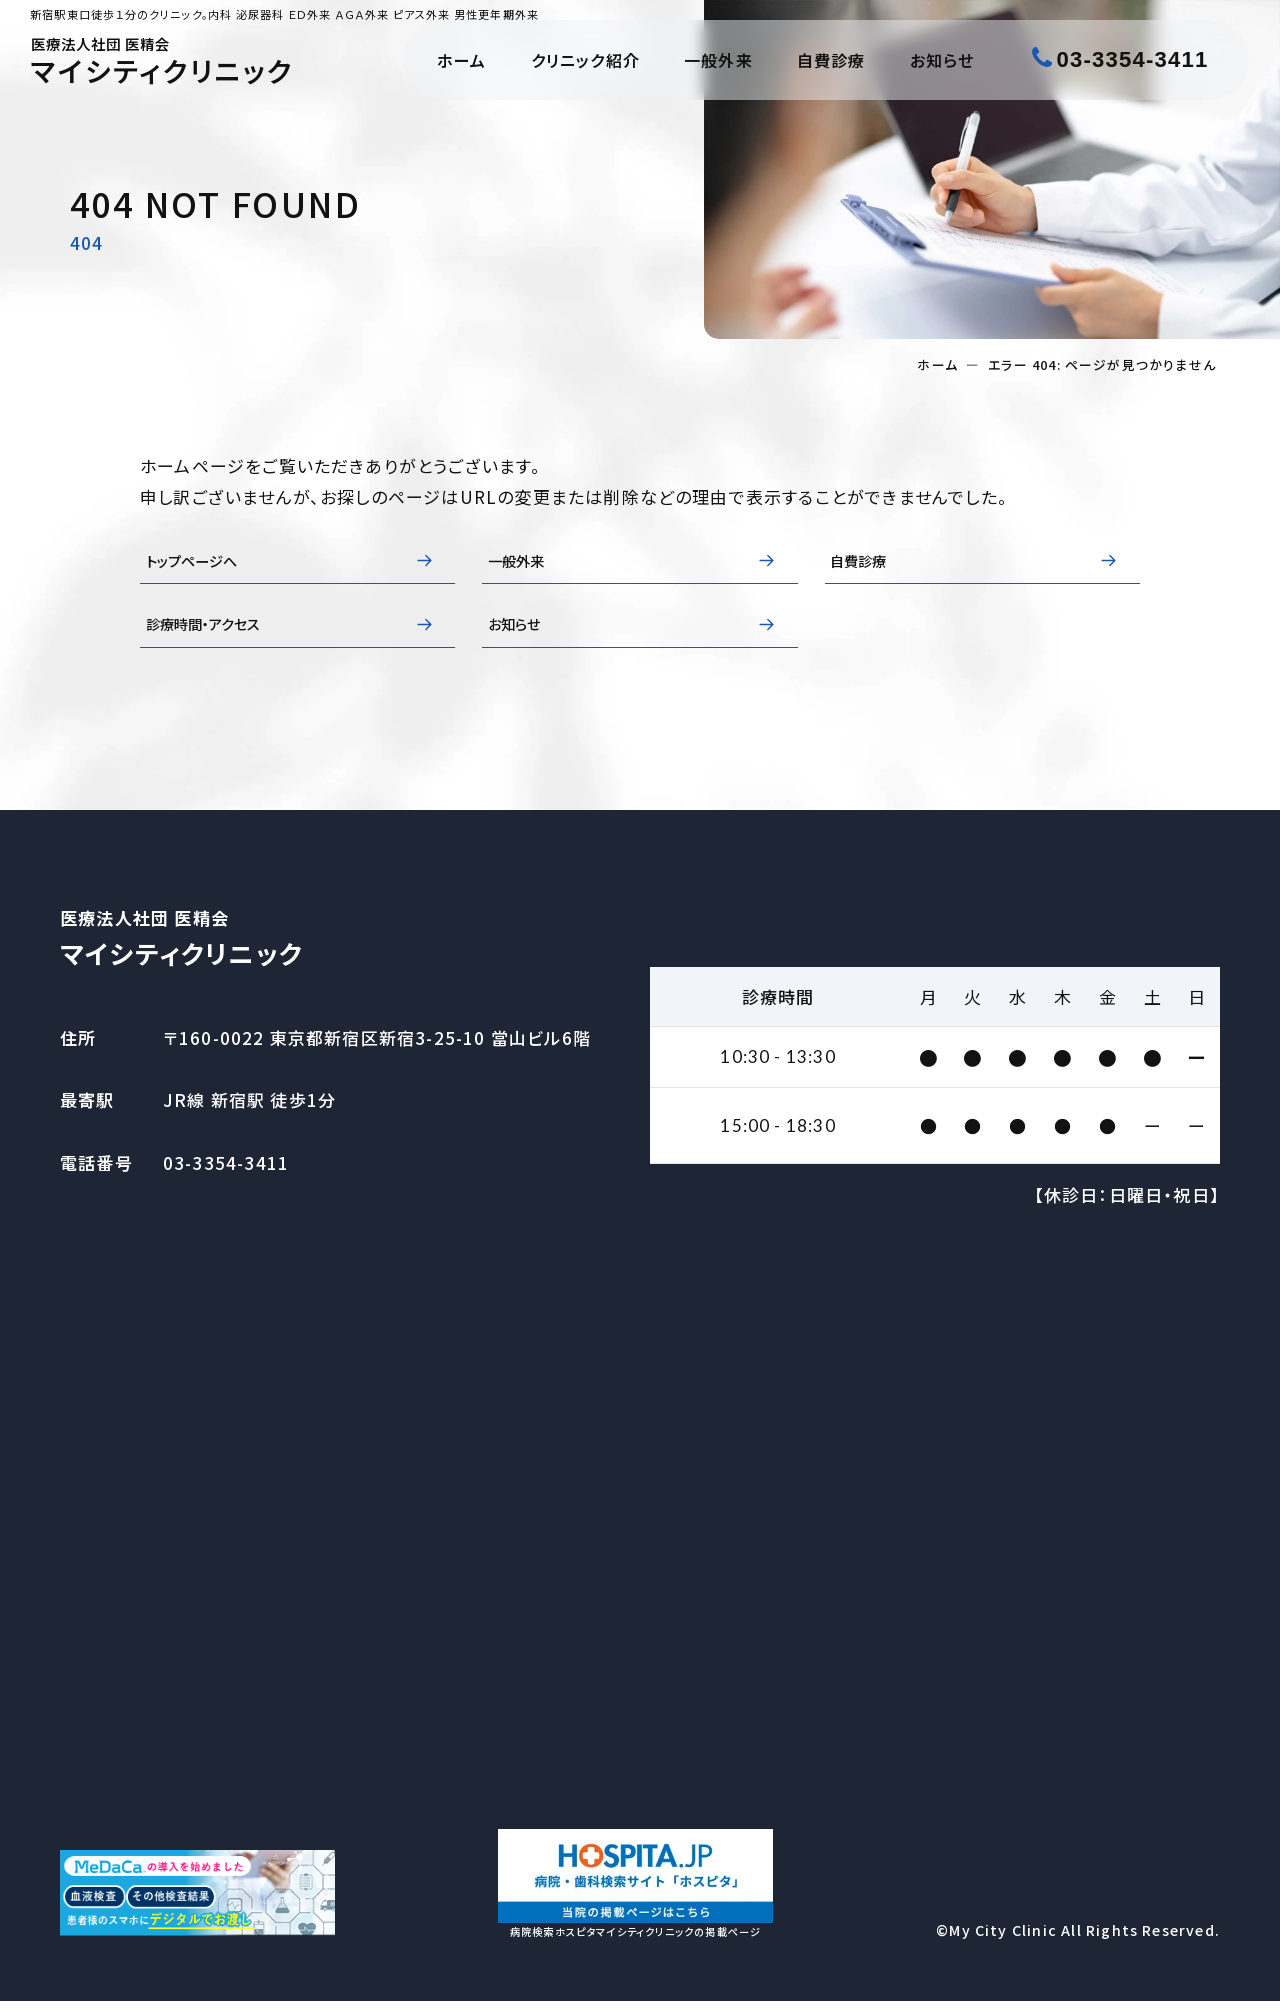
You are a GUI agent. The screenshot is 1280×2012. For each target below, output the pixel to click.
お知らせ (942, 60)
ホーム (462, 60)
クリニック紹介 (585, 60)
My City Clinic (1003, 1942)
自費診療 (831, 60)
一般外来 (718, 60)
